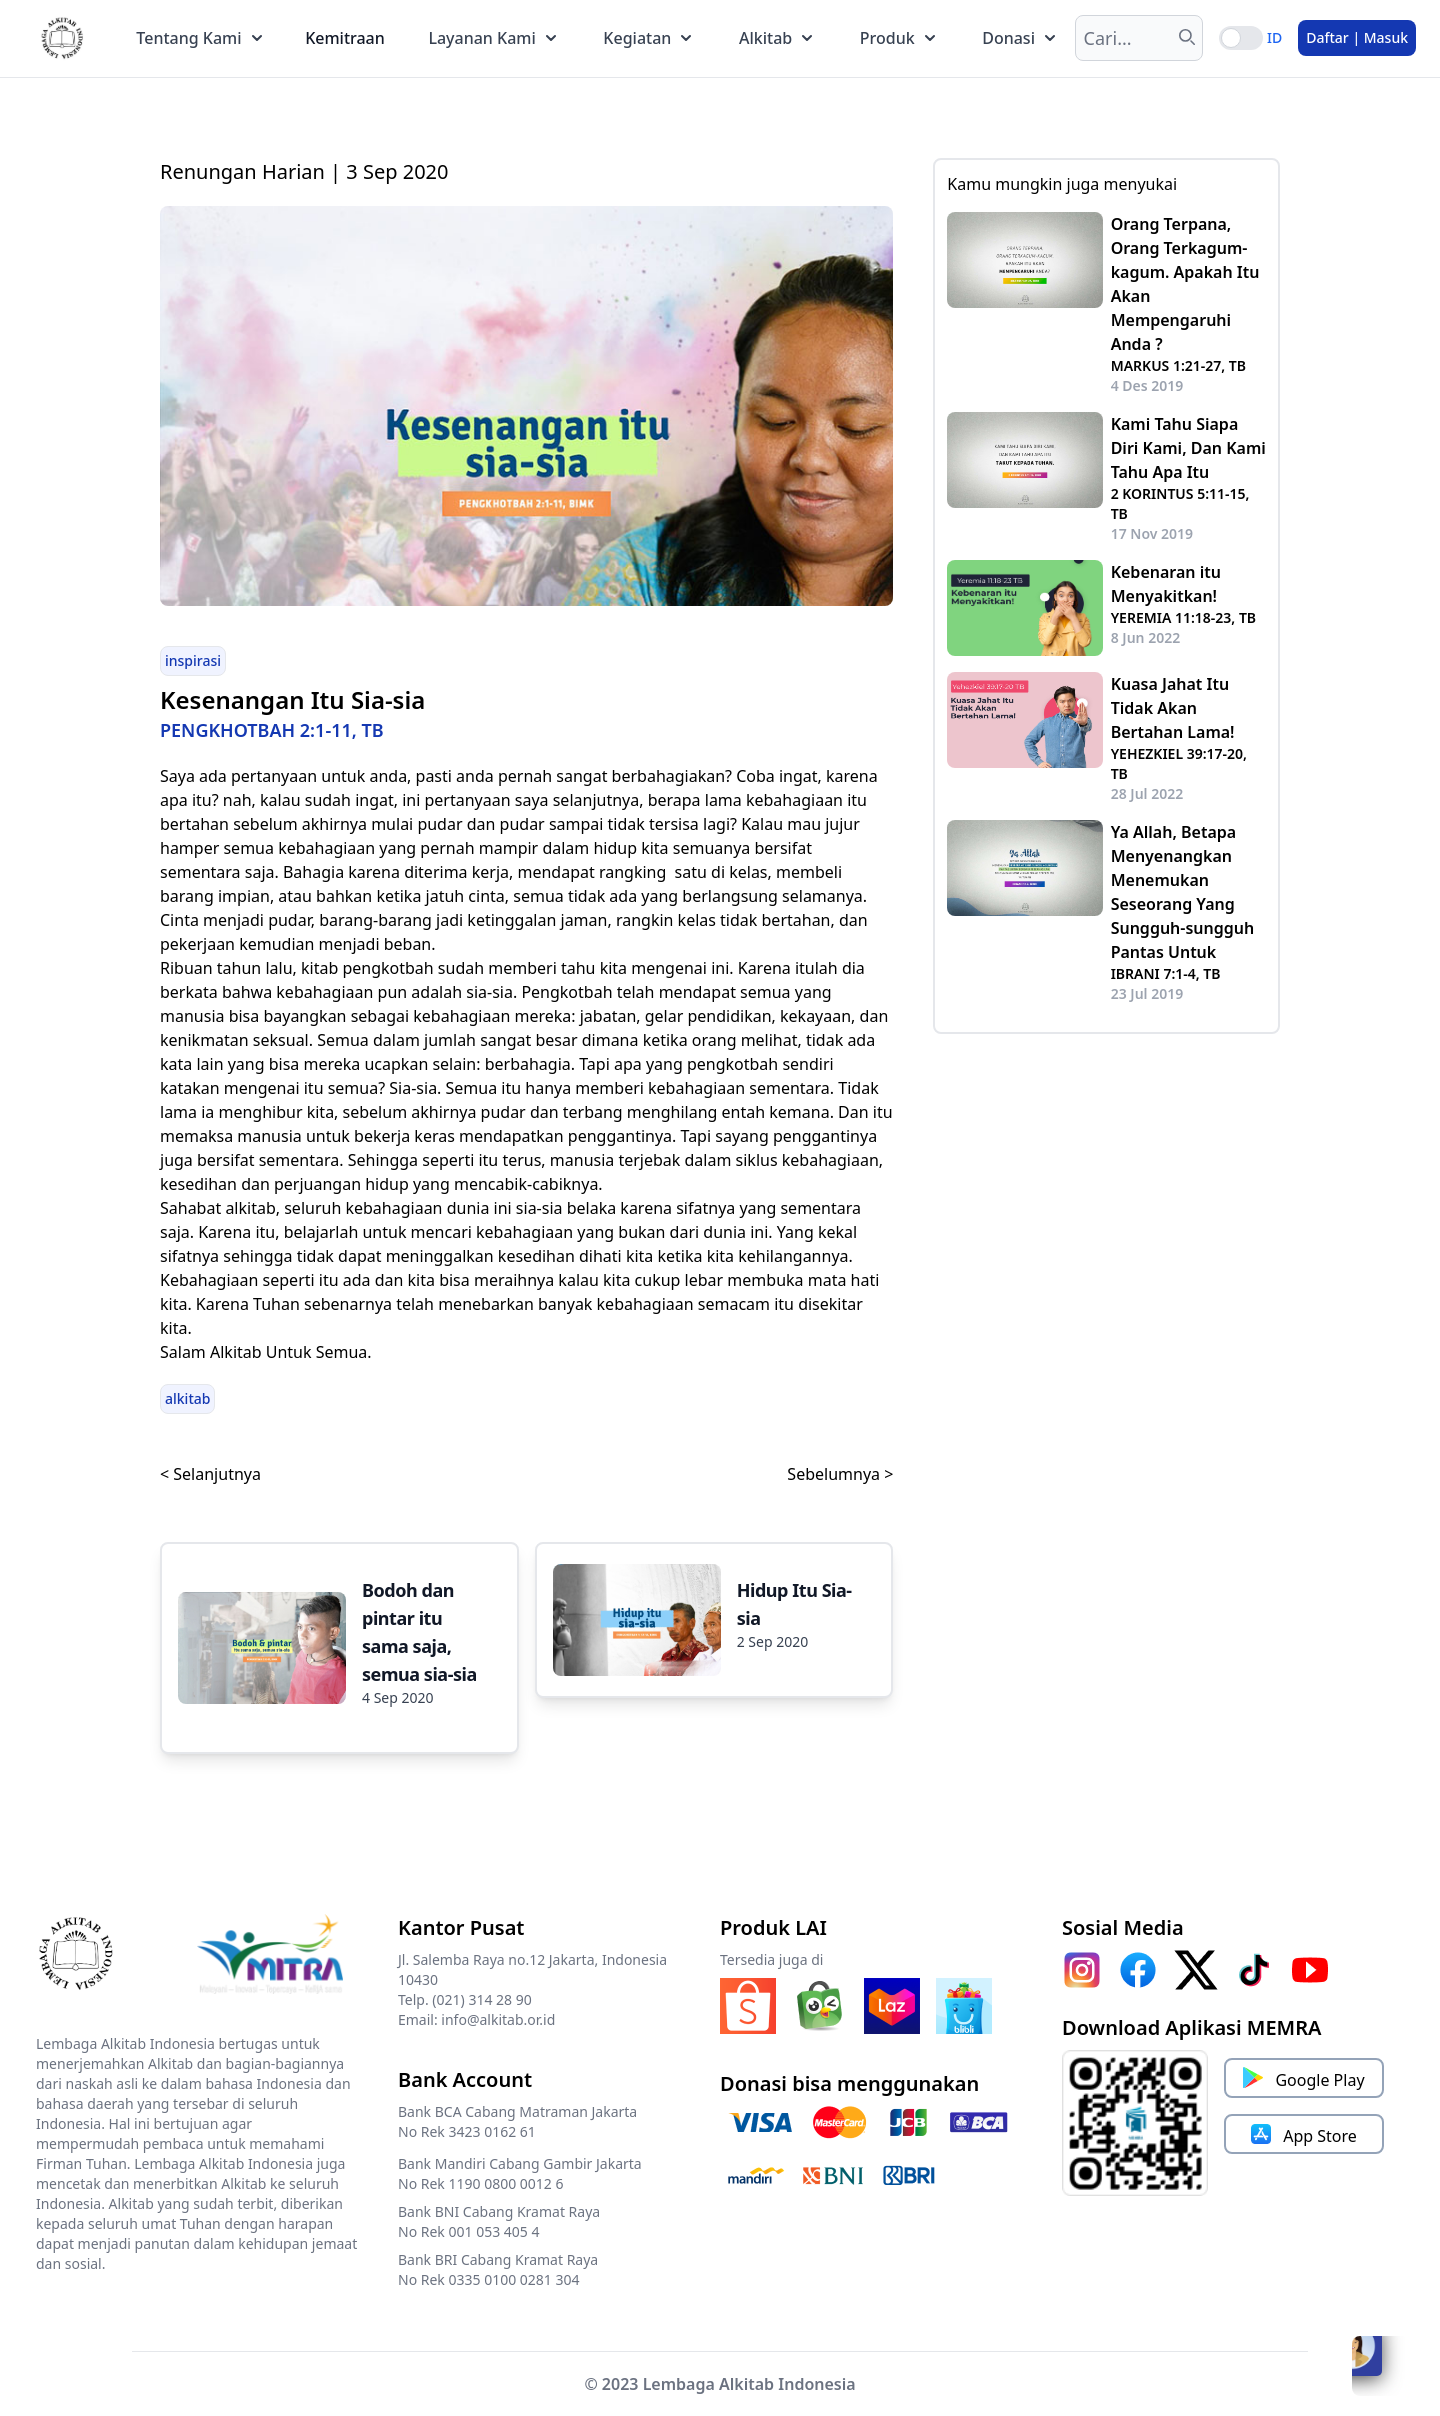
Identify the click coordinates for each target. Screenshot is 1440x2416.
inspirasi (193, 660)
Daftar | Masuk (1357, 37)
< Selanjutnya (210, 1474)
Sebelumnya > (840, 1474)
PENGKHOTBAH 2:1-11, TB (272, 730)
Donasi (1018, 38)
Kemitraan (345, 38)
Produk (897, 38)
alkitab (187, 1398)
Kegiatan (647, 38)
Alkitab (775, 38)
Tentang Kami (198, 38)
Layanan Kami (491, 38)
